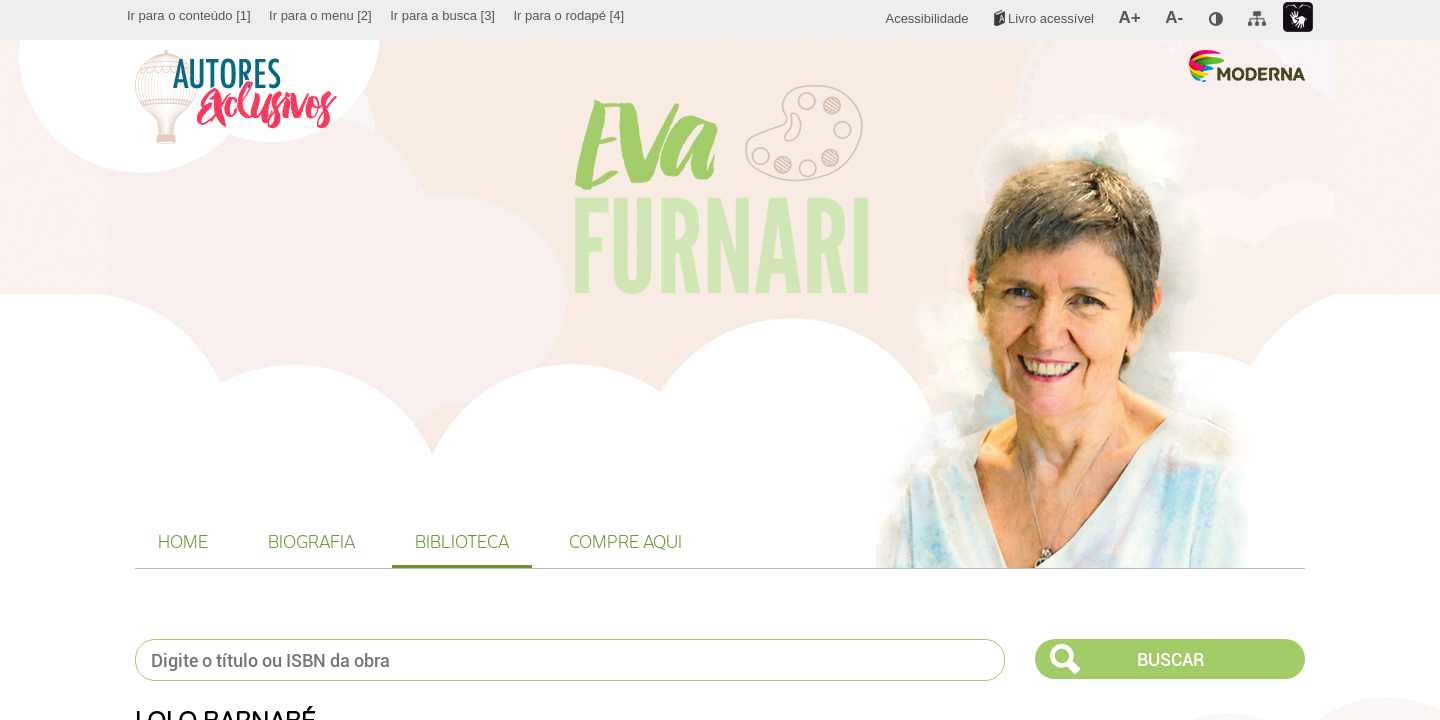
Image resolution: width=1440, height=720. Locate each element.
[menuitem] (189, 16)
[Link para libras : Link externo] (1298, 17)
